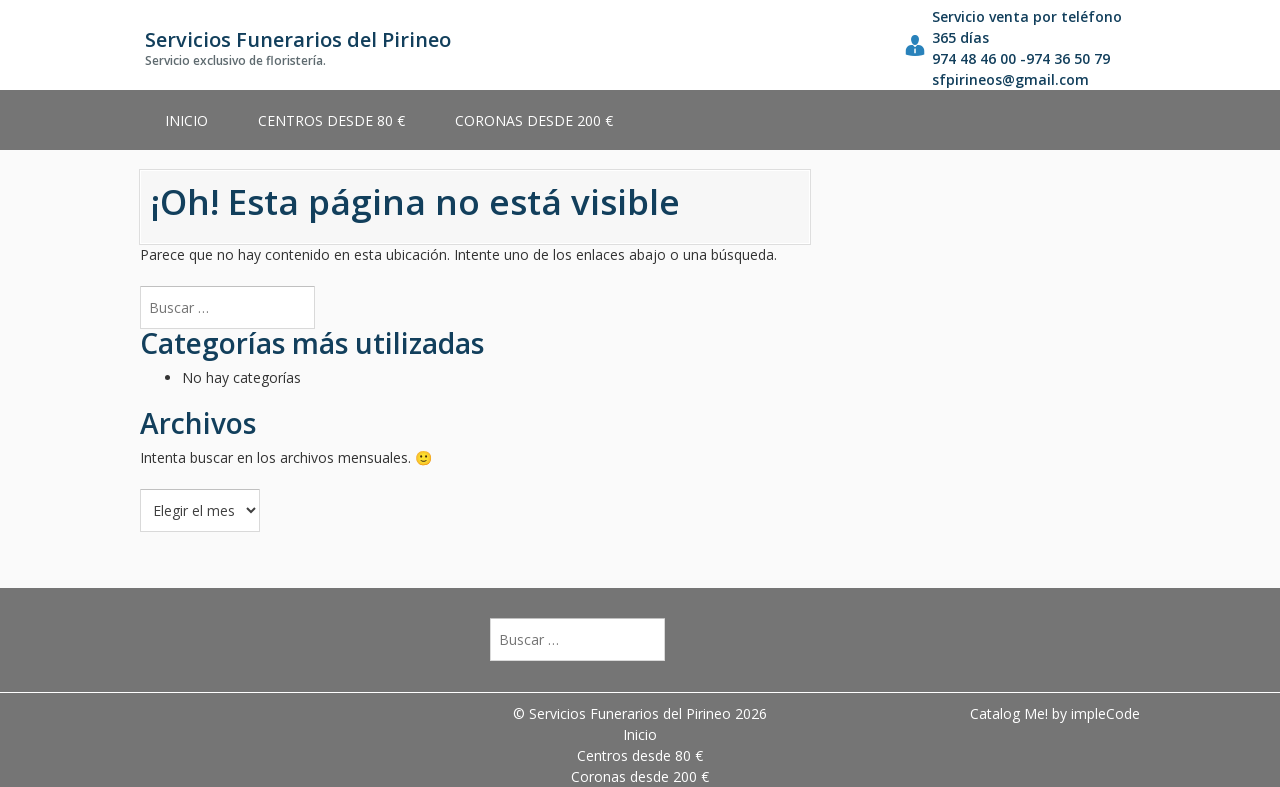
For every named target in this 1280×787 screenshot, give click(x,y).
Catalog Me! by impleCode (1055, 713)
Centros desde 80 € (331, 120)
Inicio (186, 120)
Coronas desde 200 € (534, 120)
